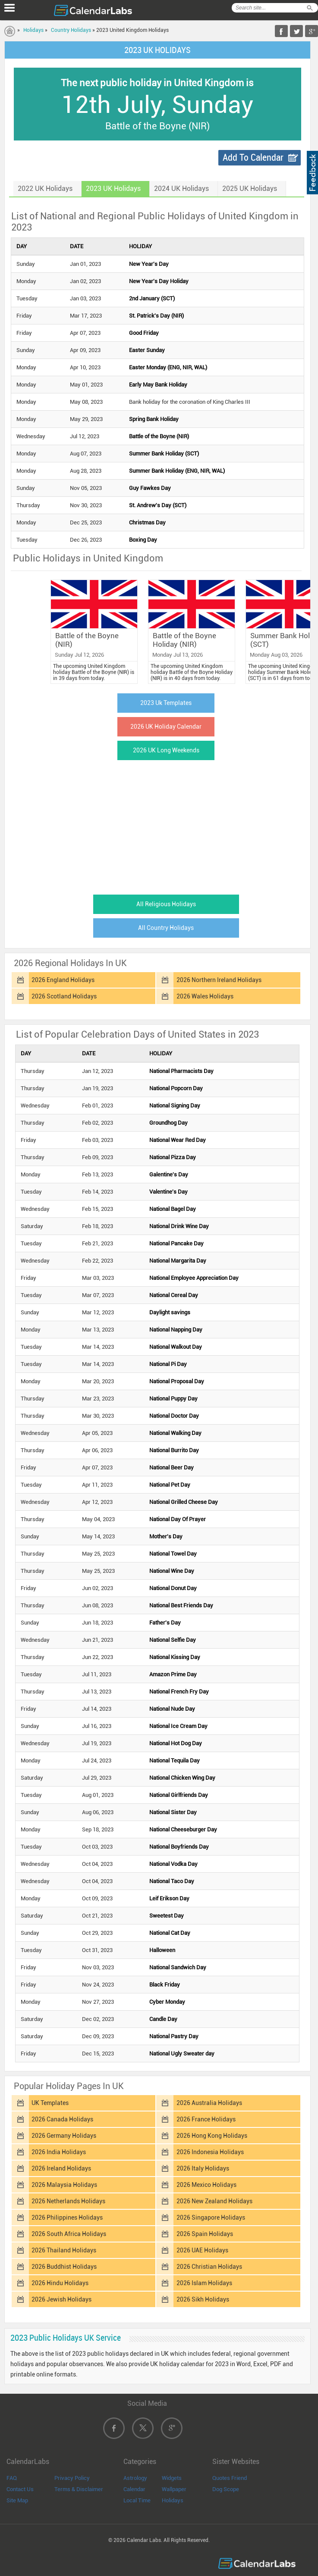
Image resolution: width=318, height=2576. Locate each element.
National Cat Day (169, 1933)
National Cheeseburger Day (183, 1829)
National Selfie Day (172, 1640)
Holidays (33, 30)
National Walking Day (175, 1433)
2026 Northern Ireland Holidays (218, 979)
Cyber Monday (167, 2002)
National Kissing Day (174, 1657)
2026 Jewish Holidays (61, 2299)
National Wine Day (171, 1571)
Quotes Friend (229, 2478)
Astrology (135, 2478)
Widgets (172, 2478)
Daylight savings (169, 1312)
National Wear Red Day (177, 1140)
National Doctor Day (174, 1416)
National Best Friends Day (181, 1605)
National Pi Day (168, 1364)
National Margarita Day (177, 1260)
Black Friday (164, 1984)
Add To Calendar (253, 157)
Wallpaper (174, 2489)
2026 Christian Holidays (209, 2266)
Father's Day (165, 1622)
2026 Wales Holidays (204, 996)
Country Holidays (71, 30)
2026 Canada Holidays (62, 2119)
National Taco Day (171, 1881)
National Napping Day (175, 1329)
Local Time (137, 2500)
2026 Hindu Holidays (59, 2283)
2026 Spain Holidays (204, 2233)
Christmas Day (147, 522)
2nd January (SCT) (152, 298)
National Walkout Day (175, 1347)
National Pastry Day (173, 2036)
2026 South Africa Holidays (68, 2233)
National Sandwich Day (177, 1967)
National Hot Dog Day (175, 1743)
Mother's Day (166, 1536)
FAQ (11, 2478)
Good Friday (144, 333)
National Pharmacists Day (181, 1071)
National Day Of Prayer (177, 1519)
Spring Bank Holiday (154, 419)
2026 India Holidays (58, 2152)
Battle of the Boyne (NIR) (159, 436)
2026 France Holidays (206, 2119)
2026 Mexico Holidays (206, 2184)
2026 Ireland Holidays (61, 2168)
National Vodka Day (173, 1864)
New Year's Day (149, 264)
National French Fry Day (179, 1691)
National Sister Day (173, 1812)
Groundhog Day (168, 1123)
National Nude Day (172, 1709)
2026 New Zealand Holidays (214, 2201)
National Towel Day (173, 1553)
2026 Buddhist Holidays (64, 2266)
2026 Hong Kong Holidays (211, 2135)
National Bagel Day (172, 1209)
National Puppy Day (173, 1398)
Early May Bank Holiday (158, 384)
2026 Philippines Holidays (67, 2217)
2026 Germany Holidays (63, 2135)
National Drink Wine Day (179, 1226)
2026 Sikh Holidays (202, 2299)
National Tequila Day (174, 1760)
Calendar (134, 2489)
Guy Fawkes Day (150, 488)
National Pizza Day (172, 1157)
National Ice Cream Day (178, 1726)
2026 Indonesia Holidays (210, 2152)
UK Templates (50, 2102)
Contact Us (20, 2489)
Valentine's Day (168, 1191)
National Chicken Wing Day (182, 1778)
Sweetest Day (166, 1915)
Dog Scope (225, 2489)
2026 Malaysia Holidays (64, 2184)
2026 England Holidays (62, 979)
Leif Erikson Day (169, 1898)
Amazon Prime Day (173, 1674)
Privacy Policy (72, 2478)
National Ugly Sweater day (181, 2053)
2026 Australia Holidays (209, 2102)
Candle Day (163, 2019)
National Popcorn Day (176, 1088)
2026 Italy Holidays (202, 2168)
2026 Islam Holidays (204, 2283)
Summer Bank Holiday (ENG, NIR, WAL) (177, 471)
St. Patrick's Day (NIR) (156, 315)
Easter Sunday (147, 350)
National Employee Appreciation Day (194, 1278)
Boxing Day (143, 539)
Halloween (162, 1950)
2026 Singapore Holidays (210, 2217)
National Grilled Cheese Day (183, 1502)
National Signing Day (174, 1105)
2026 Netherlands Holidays (68, 2201)
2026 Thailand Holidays (63, 2250)
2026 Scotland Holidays (64, 996)
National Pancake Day (176, 1243)
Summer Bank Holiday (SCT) (164, 453)
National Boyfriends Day (179, 1846)
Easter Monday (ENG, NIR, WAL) (168, 367)
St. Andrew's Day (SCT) (157, 505)
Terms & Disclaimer (78, 2489)
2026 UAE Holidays (202, 2250)
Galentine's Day (168, 1174)
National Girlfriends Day (178, 1795)
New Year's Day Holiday (159, 281)
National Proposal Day (176, 1381)
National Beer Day (171, 1467)
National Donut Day (173, 1588)
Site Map (17, 2500)
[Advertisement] (157, 824)
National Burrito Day (174, 1450)
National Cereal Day (173, 1295)
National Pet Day (169, 1484)
